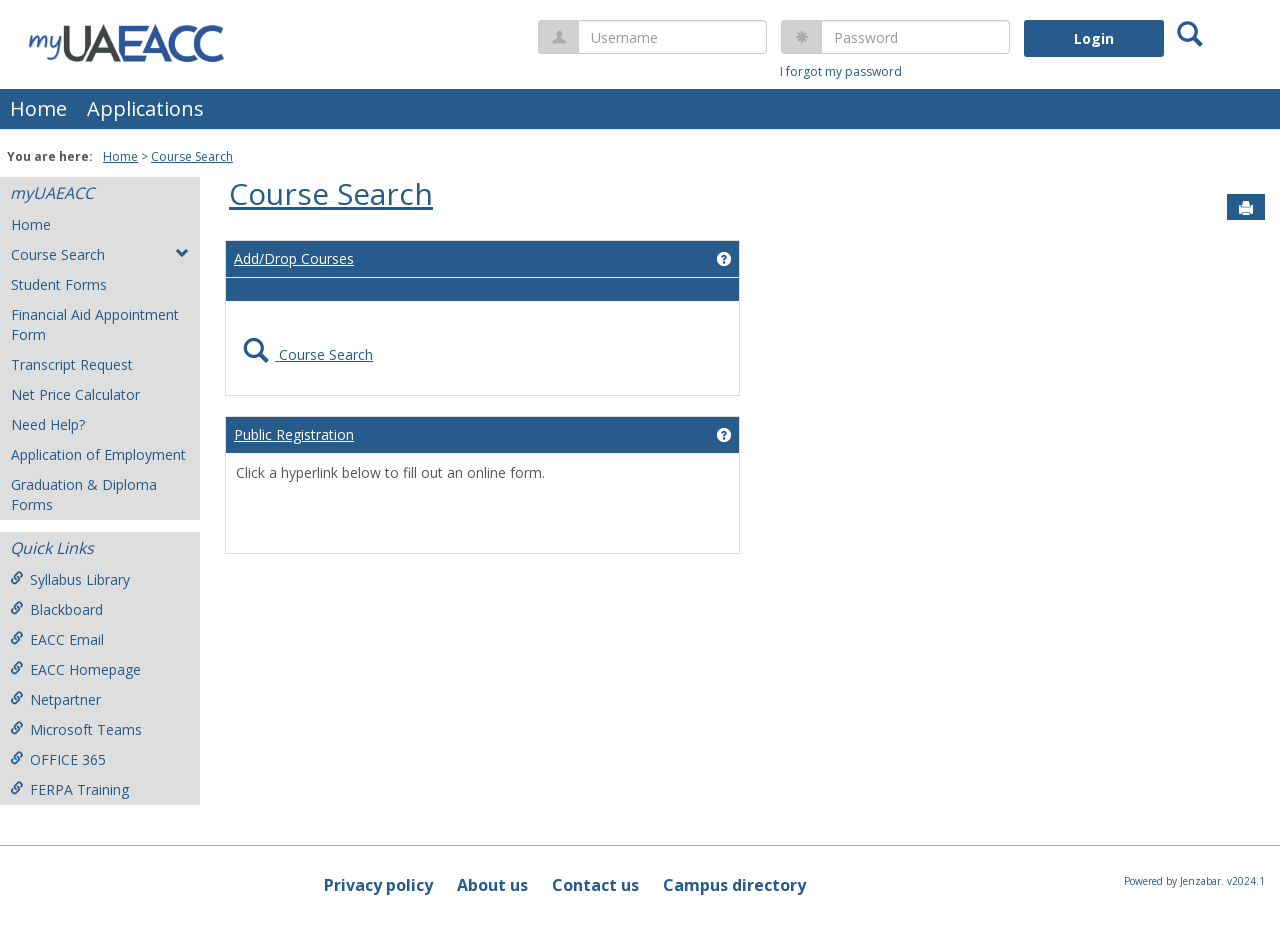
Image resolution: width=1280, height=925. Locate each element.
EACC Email (57, 639)
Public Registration (294, 434)
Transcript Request (72, 364)
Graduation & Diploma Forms (84, 494)
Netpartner (55, 699)
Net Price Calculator (75, 394)
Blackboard (56, 609)
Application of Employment (98, 454)
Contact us (595, 885)
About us (492, 885)
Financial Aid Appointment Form (95, 324)
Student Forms (59, 284)
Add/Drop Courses (294, 258)
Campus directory (734, 885)
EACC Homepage (75, 669)
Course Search (192, 156)
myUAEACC (52, 193)
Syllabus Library (70, 579)
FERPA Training (69, 789)
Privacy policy (378, 885)
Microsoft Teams (76, 729)
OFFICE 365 (58, 759)
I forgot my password (841, 71)
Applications (145, 108)
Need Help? (48, 424)
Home (38, 108)
